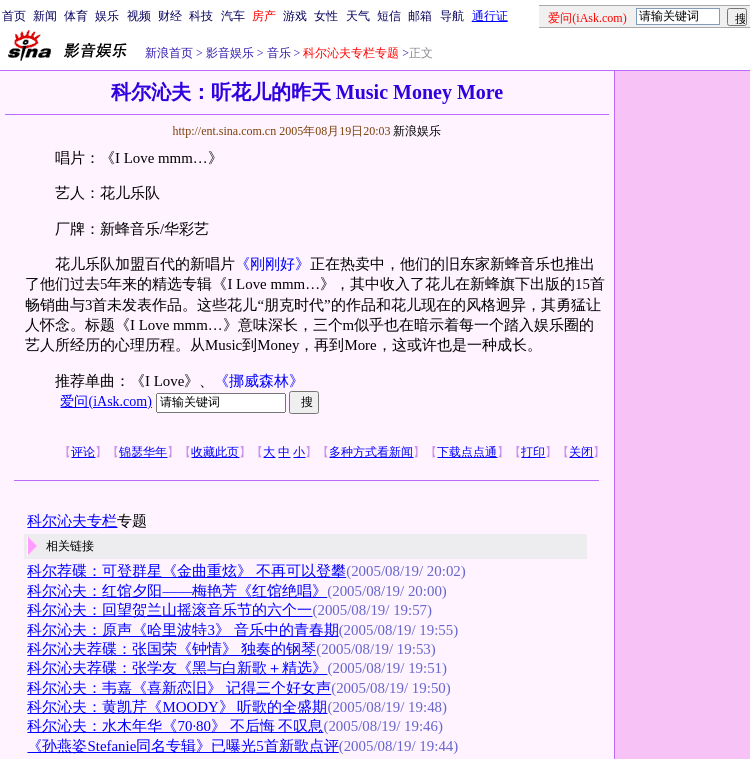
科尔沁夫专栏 (72, 521)
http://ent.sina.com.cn (225, 131)
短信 (389, 16)
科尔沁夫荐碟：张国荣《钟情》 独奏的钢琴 (171, 649)
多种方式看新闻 (371, 452)
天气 (358, 16)
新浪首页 (169, 53)
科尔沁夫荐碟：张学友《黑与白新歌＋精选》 (177, 668)
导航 (452, 16)
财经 (170, 16)
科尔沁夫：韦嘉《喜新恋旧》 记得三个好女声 (179, 688)
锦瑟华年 (143, 452)
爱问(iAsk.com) (105, 401)
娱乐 (107, 16)
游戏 (295, 16)
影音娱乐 (230, 53)
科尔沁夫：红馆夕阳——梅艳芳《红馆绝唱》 (177, 591)
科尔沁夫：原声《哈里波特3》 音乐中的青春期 (182, 630)
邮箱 (420, 16)
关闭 (581, 452)
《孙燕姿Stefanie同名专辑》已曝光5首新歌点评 (182, 746)
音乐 (277, 53)
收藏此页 (215, 452)
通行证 (490, 16)
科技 (201, 16)
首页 (14, 16)
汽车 (233, 16)
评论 (83, 452)
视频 (139, 16)
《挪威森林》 (259, 381)
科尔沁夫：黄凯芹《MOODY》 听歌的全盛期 (177, 707)
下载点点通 (467, 452)
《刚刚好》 (272, 264)
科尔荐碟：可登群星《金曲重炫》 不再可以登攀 (186, 571)
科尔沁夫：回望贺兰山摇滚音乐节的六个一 (169, 610)
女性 (326, 16)
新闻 (45, 16)
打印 (533, 452)
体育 (76, 16)
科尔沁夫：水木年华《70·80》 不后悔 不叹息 (175, 726)
